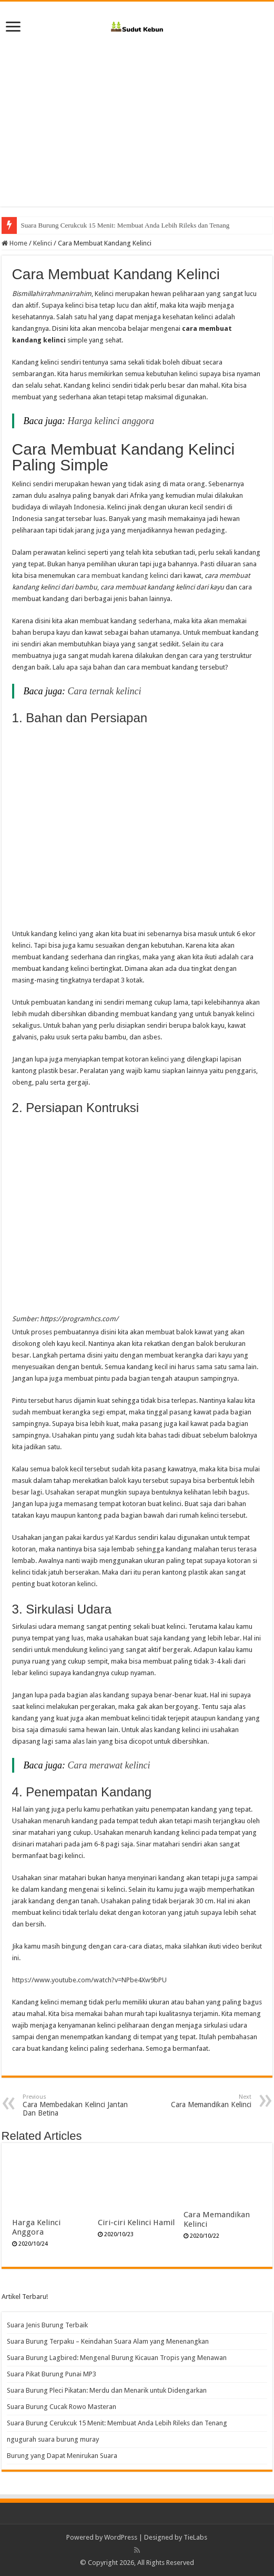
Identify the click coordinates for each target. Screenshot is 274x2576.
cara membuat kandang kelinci (122, 575)
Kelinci (42, 243)
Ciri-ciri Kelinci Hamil (136, 2222)
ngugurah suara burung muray (53, 2439)
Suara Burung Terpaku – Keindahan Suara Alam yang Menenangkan (108, 2341)
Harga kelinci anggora (111, 421)
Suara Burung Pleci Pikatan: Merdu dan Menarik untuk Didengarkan (107, 2390)
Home (14, 243)
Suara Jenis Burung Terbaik (47, 2325)
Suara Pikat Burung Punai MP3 (51, 2374)
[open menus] (13, 27)
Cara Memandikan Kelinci (197, 2101)
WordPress (120, 2537)
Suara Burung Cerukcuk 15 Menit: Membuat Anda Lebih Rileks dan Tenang (117, 2423)
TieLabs (195, 2537)
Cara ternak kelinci (104, 691)
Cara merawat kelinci (109, 1765)
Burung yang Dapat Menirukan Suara (62, 2456)
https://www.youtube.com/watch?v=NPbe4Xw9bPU (89, 1980)
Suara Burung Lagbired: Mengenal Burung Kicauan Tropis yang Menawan (117, 2358)
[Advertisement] (137, 117)
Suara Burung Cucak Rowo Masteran (72, 225)
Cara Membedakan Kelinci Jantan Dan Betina (76, 2105)
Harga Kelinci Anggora (36, 2227)
